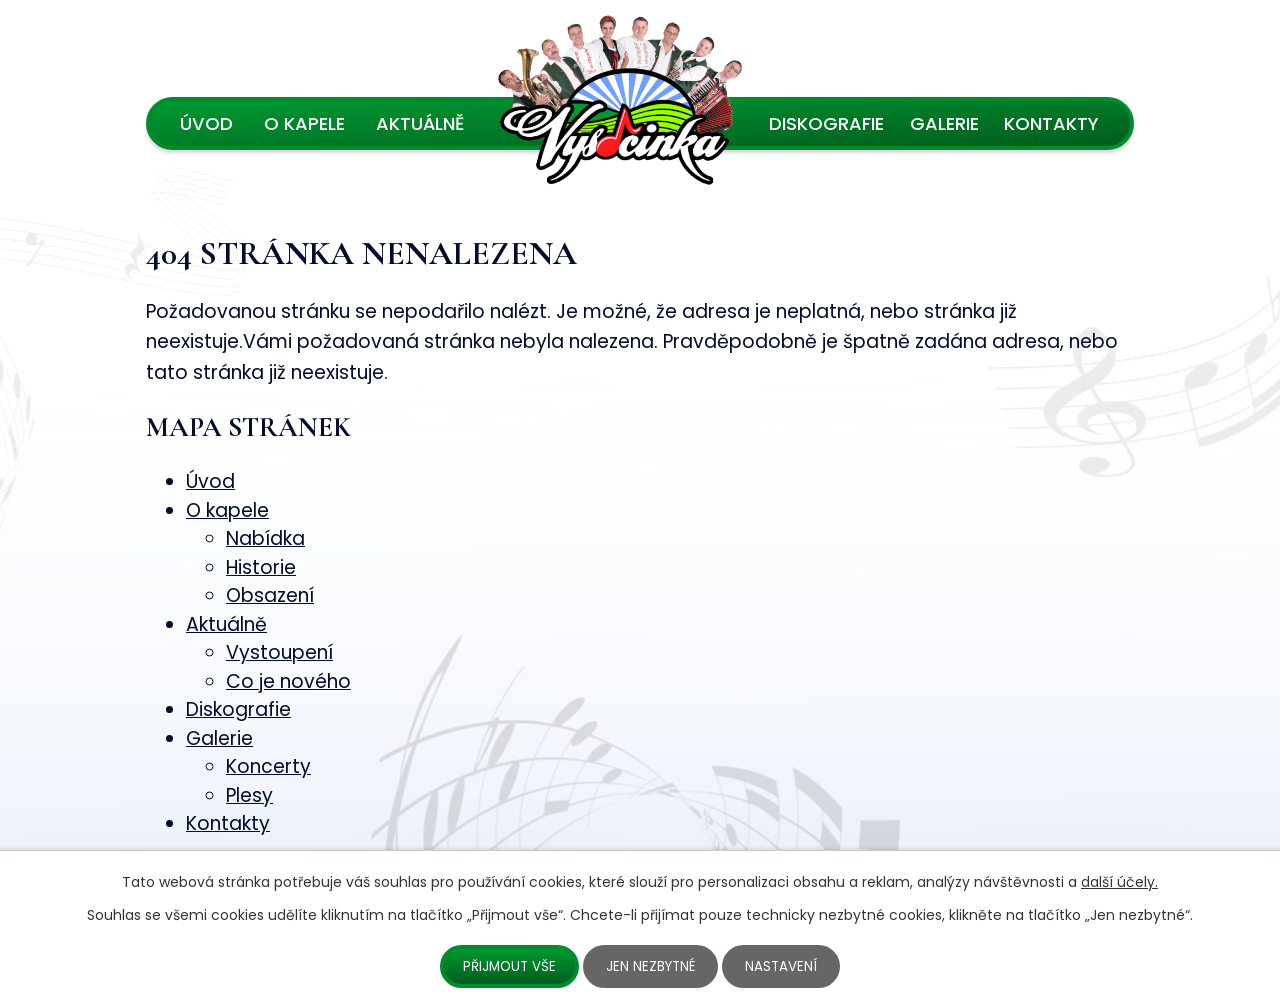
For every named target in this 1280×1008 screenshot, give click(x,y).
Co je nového (288, 681)
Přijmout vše (507, 966)
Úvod (206, 123)
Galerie (944, 123)
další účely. (1119, 881)
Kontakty (1051, 123)
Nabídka (265, 538)
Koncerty (268, 766)
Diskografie (826, 123)
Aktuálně (420, 123)
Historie (261, 567)
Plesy (249, 795)
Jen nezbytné (652, 966)
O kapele (304, 123)
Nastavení (785, 966)
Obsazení (270, 595)
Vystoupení (279, 652)
